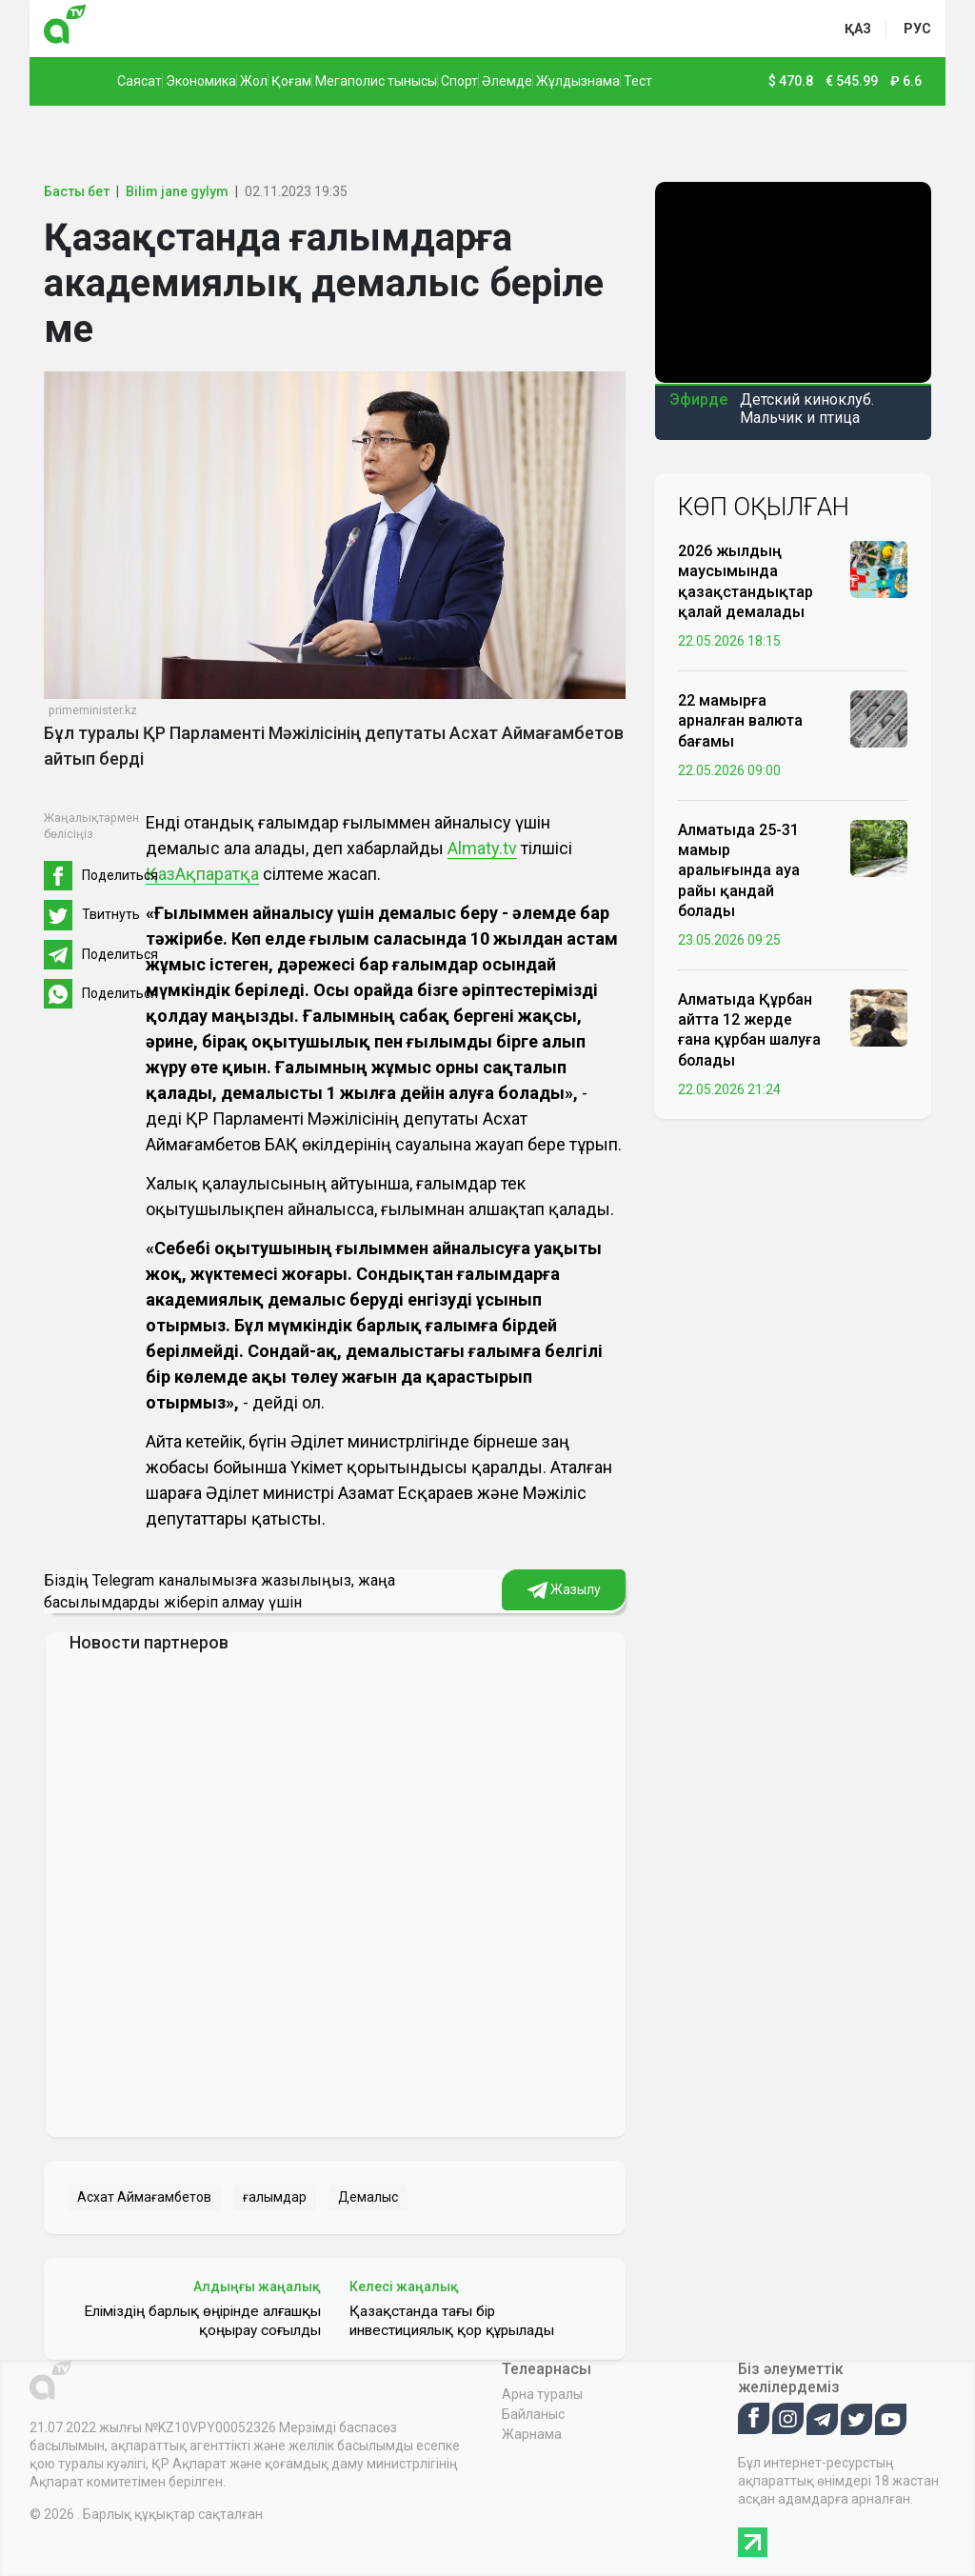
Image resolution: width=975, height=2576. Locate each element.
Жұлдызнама (578, 81)
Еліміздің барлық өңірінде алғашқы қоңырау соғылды (202, 2321)
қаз (858, 28)
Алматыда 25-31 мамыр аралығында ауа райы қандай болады (739, 870)
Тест (638, 81)
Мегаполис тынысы (376, 81)
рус (917, 28)
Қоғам (291, 81)
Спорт (459, 81)
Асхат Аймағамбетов (144, 2197)
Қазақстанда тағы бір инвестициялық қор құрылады (451, 2321)
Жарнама (532, 2434)
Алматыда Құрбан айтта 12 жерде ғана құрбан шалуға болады (749, 1029)
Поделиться (120, 875)
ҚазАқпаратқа (202, 874)
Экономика (201, 81)
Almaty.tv (482, 848)
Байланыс (533, 2414)
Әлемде (507, 81)
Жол (254, 81)
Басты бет (76, 191)
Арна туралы (542, 2394)
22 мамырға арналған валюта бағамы (740, 720)
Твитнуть (111, 914)
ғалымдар (275, 2197)
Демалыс (368, 2197)
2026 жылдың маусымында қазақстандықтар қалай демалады (745, 581)
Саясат (139, 81)
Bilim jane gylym (177, 191)
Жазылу (564, 1590)
